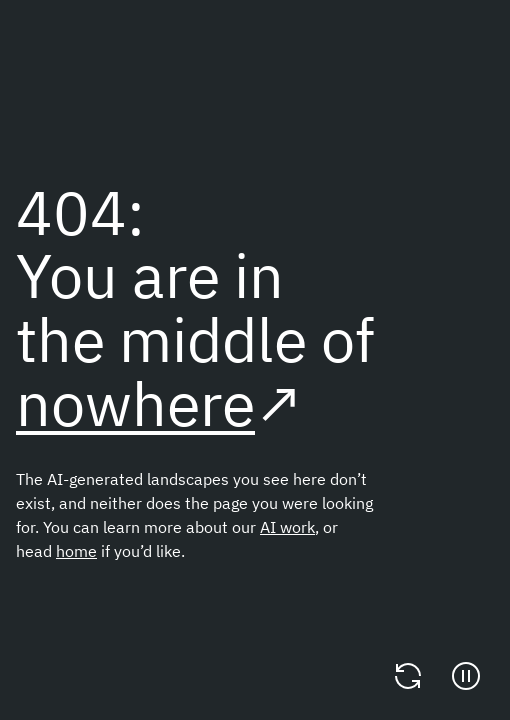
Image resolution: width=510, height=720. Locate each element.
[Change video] (408, 676)
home (76, 551)
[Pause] (466, 676)
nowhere (135, 403)
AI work (287, 527)
